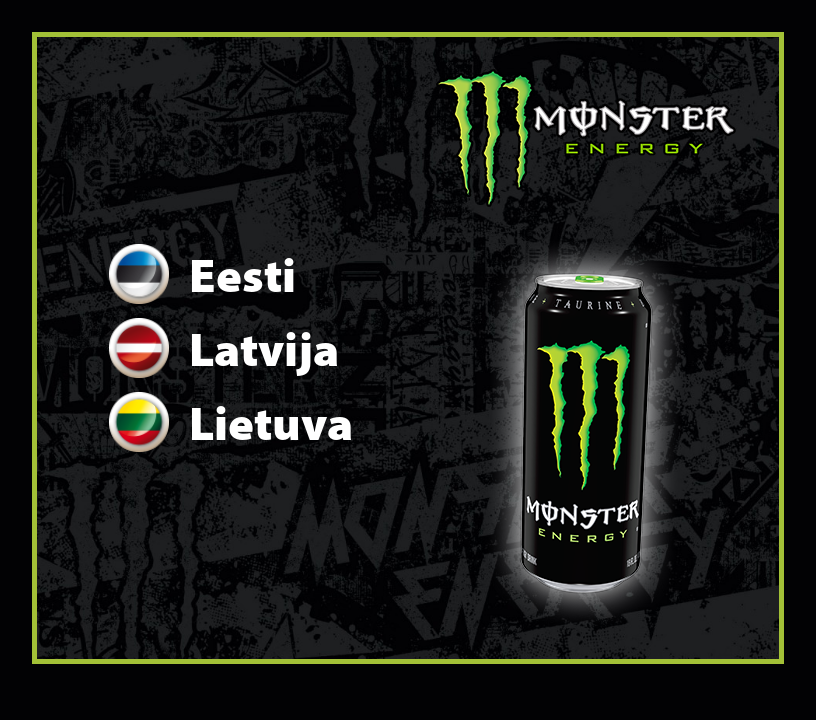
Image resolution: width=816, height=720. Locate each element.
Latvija (224, 348)
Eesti (202, 274)
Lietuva (231, 422)
